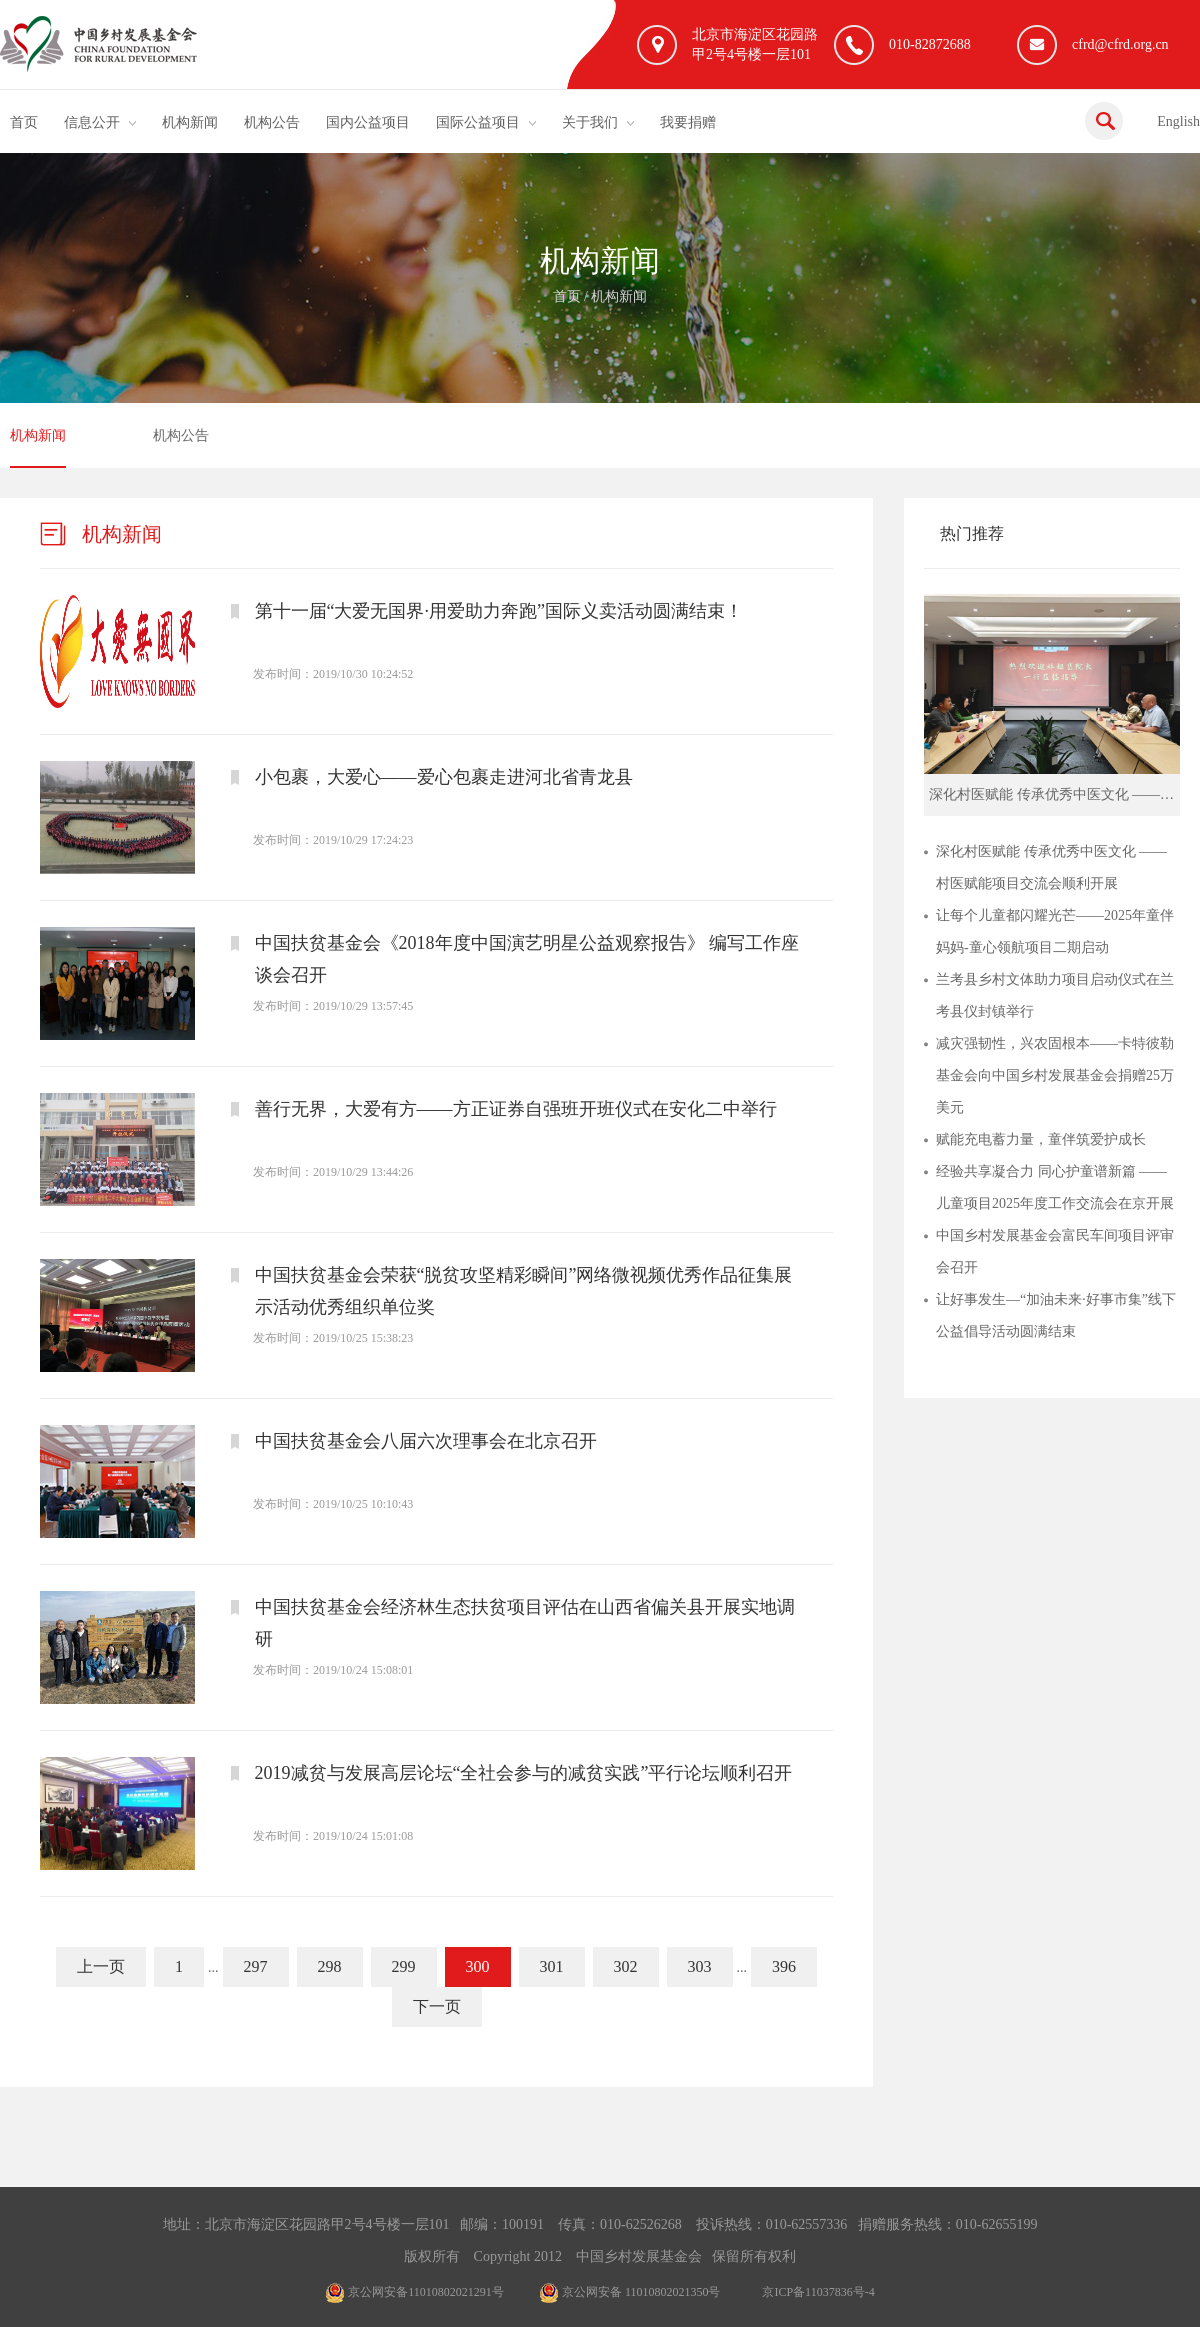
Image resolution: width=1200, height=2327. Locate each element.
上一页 (101, 1966)
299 (404, 1966)
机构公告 (272, 122)
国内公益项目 (368, 122)
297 (256, 1966)
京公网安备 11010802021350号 (630, 2292)
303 (700, 1966)
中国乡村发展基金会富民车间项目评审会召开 (1055, 1251)
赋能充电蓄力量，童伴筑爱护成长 (1041, 1139)
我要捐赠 (688, 122)
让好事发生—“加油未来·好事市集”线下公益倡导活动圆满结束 (1056, 1315)
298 (330, 1966)
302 (626, 1966)
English (1178, 121)
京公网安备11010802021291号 (414, 2292)
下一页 (437, 2006)
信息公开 (92, 122)
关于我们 (590, 122)
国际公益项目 (478, 122)
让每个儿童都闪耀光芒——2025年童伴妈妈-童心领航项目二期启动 (1055, 931)
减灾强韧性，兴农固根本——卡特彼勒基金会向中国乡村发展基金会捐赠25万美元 (1055, 1075)
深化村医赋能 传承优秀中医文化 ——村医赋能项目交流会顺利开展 (1051, 867)
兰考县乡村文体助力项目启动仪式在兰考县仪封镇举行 (1055, 995)
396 (784, 1966)
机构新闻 (190, 122)
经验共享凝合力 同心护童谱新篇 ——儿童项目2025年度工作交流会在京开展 (1055, 1187)
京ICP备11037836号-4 (818, 2292)
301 (552, 1966)
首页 (24, 122)
